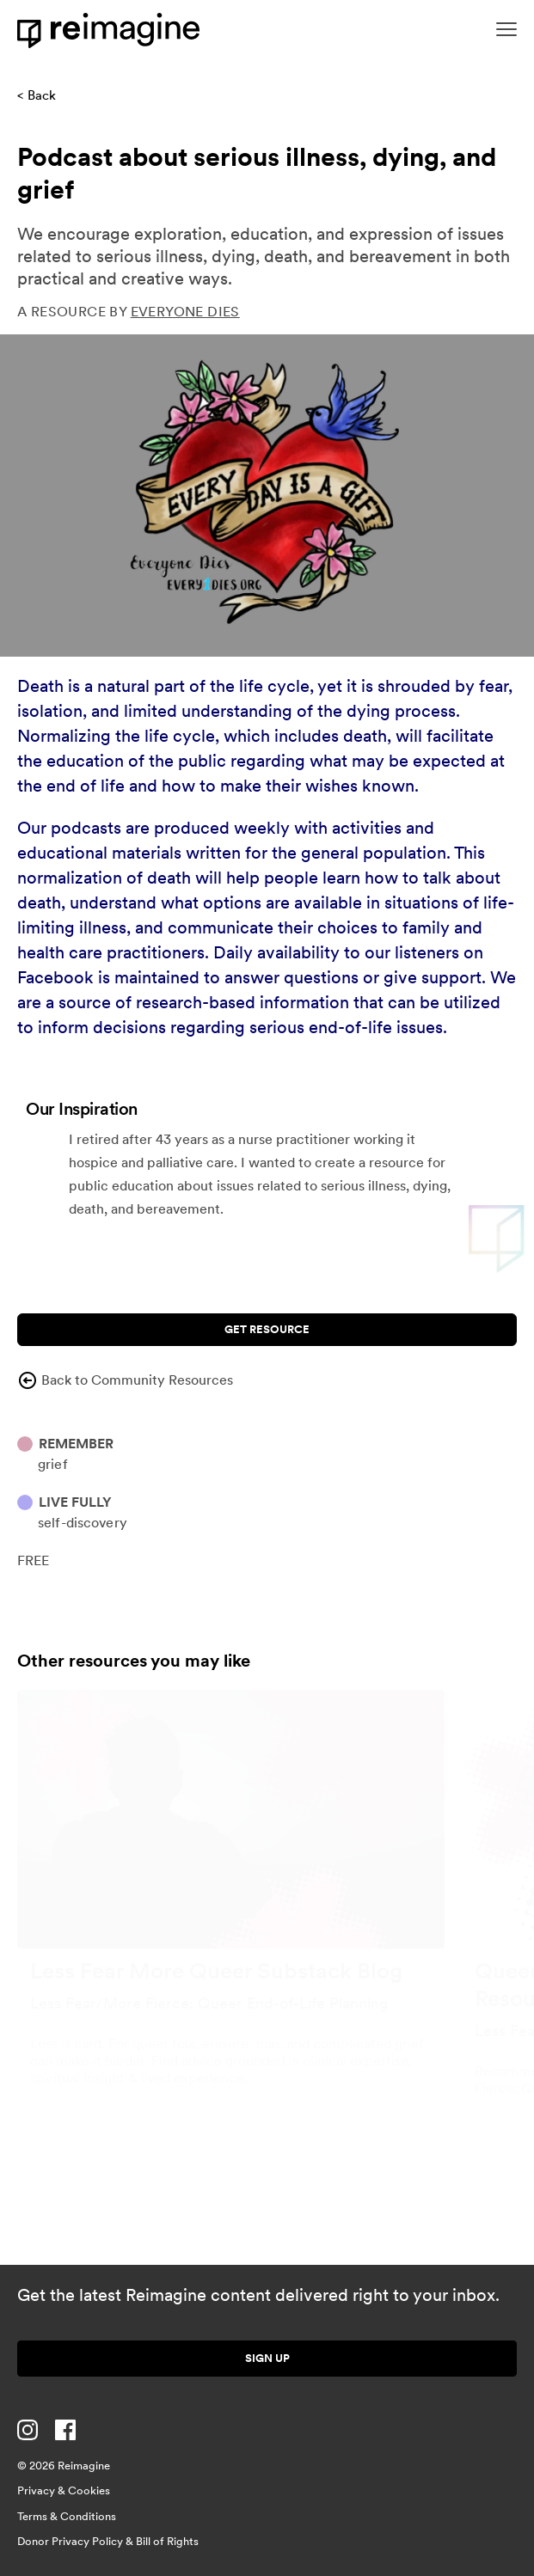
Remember (76, 1443)
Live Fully (75, 1502)
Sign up (267, 2358)
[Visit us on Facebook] (65, 2430)
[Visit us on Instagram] (27, 2430)
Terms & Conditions (66, 2516)
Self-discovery (82, 1522)
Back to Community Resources (125, 1380)
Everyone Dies (185, 311)
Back (42, 95)
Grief (53, 1464)
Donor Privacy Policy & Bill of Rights (108, 2541)
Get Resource (267, 1329)
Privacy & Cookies (63, 2490)
